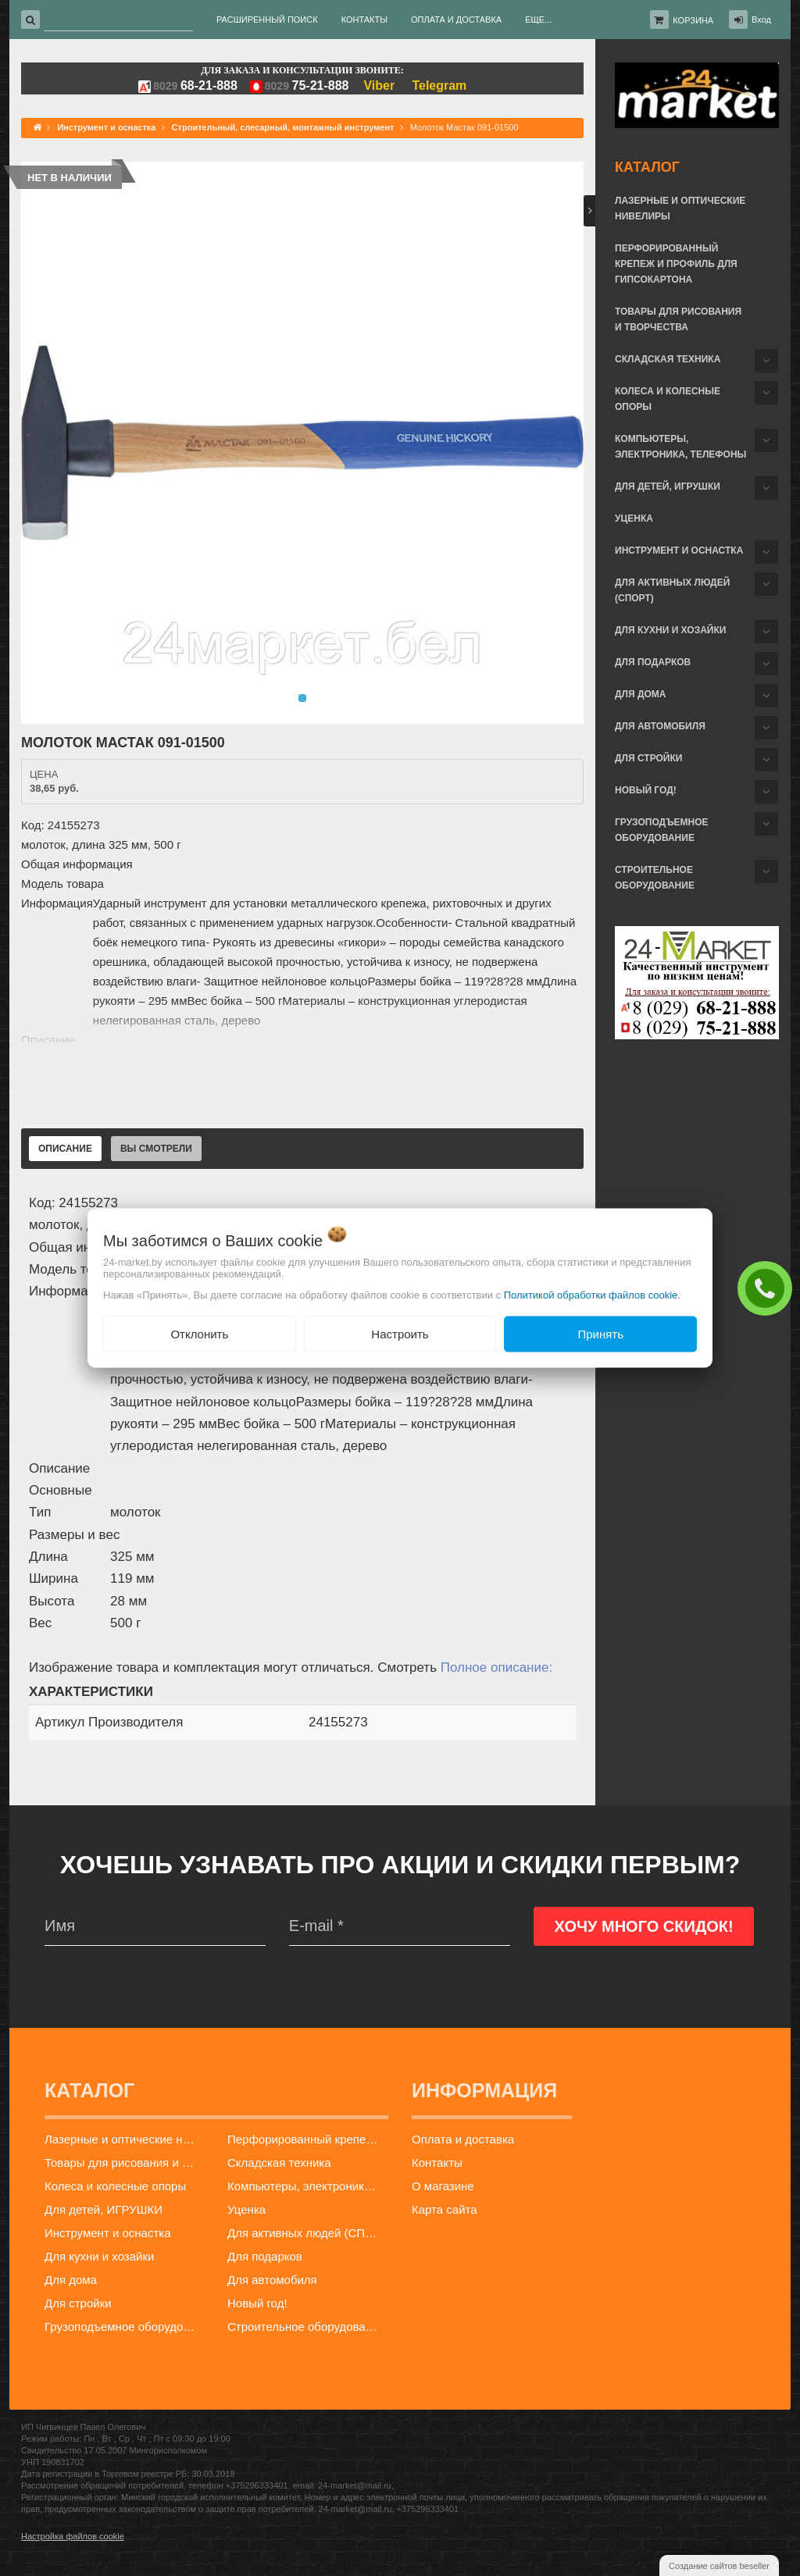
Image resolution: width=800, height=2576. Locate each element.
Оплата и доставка (463, 2139)
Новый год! (646, 790)
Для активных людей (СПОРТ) (672, 590)
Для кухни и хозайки (670, 630)
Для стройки (648, 758)
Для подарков (653, 662)
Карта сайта (444, 2209)
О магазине (443, 2186)
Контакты (437, 2162)
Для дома (640, 694)
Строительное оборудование (655, 877)
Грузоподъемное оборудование (662, 830)
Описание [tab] (65, 1148)
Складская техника (667, 359)
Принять (600, 1333)
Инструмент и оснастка (679, 550)
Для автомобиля (660, 726)
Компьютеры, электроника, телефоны (680, 446)
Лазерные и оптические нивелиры (680, 208)
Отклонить (199, 1333)
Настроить (399, 1333)
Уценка (634, 518)
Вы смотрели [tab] (156, 1148)
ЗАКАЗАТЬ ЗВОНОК (768, 1287)
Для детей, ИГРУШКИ (667, 486)
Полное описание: (496, 1667)
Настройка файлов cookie (72, 2536)
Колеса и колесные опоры (667, 399)
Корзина (693, 20)
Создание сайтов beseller (719, 2566)
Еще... (538, 19)
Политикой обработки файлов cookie (591, 1294)
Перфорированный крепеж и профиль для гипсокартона (676, 264)
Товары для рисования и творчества (678, 319)
